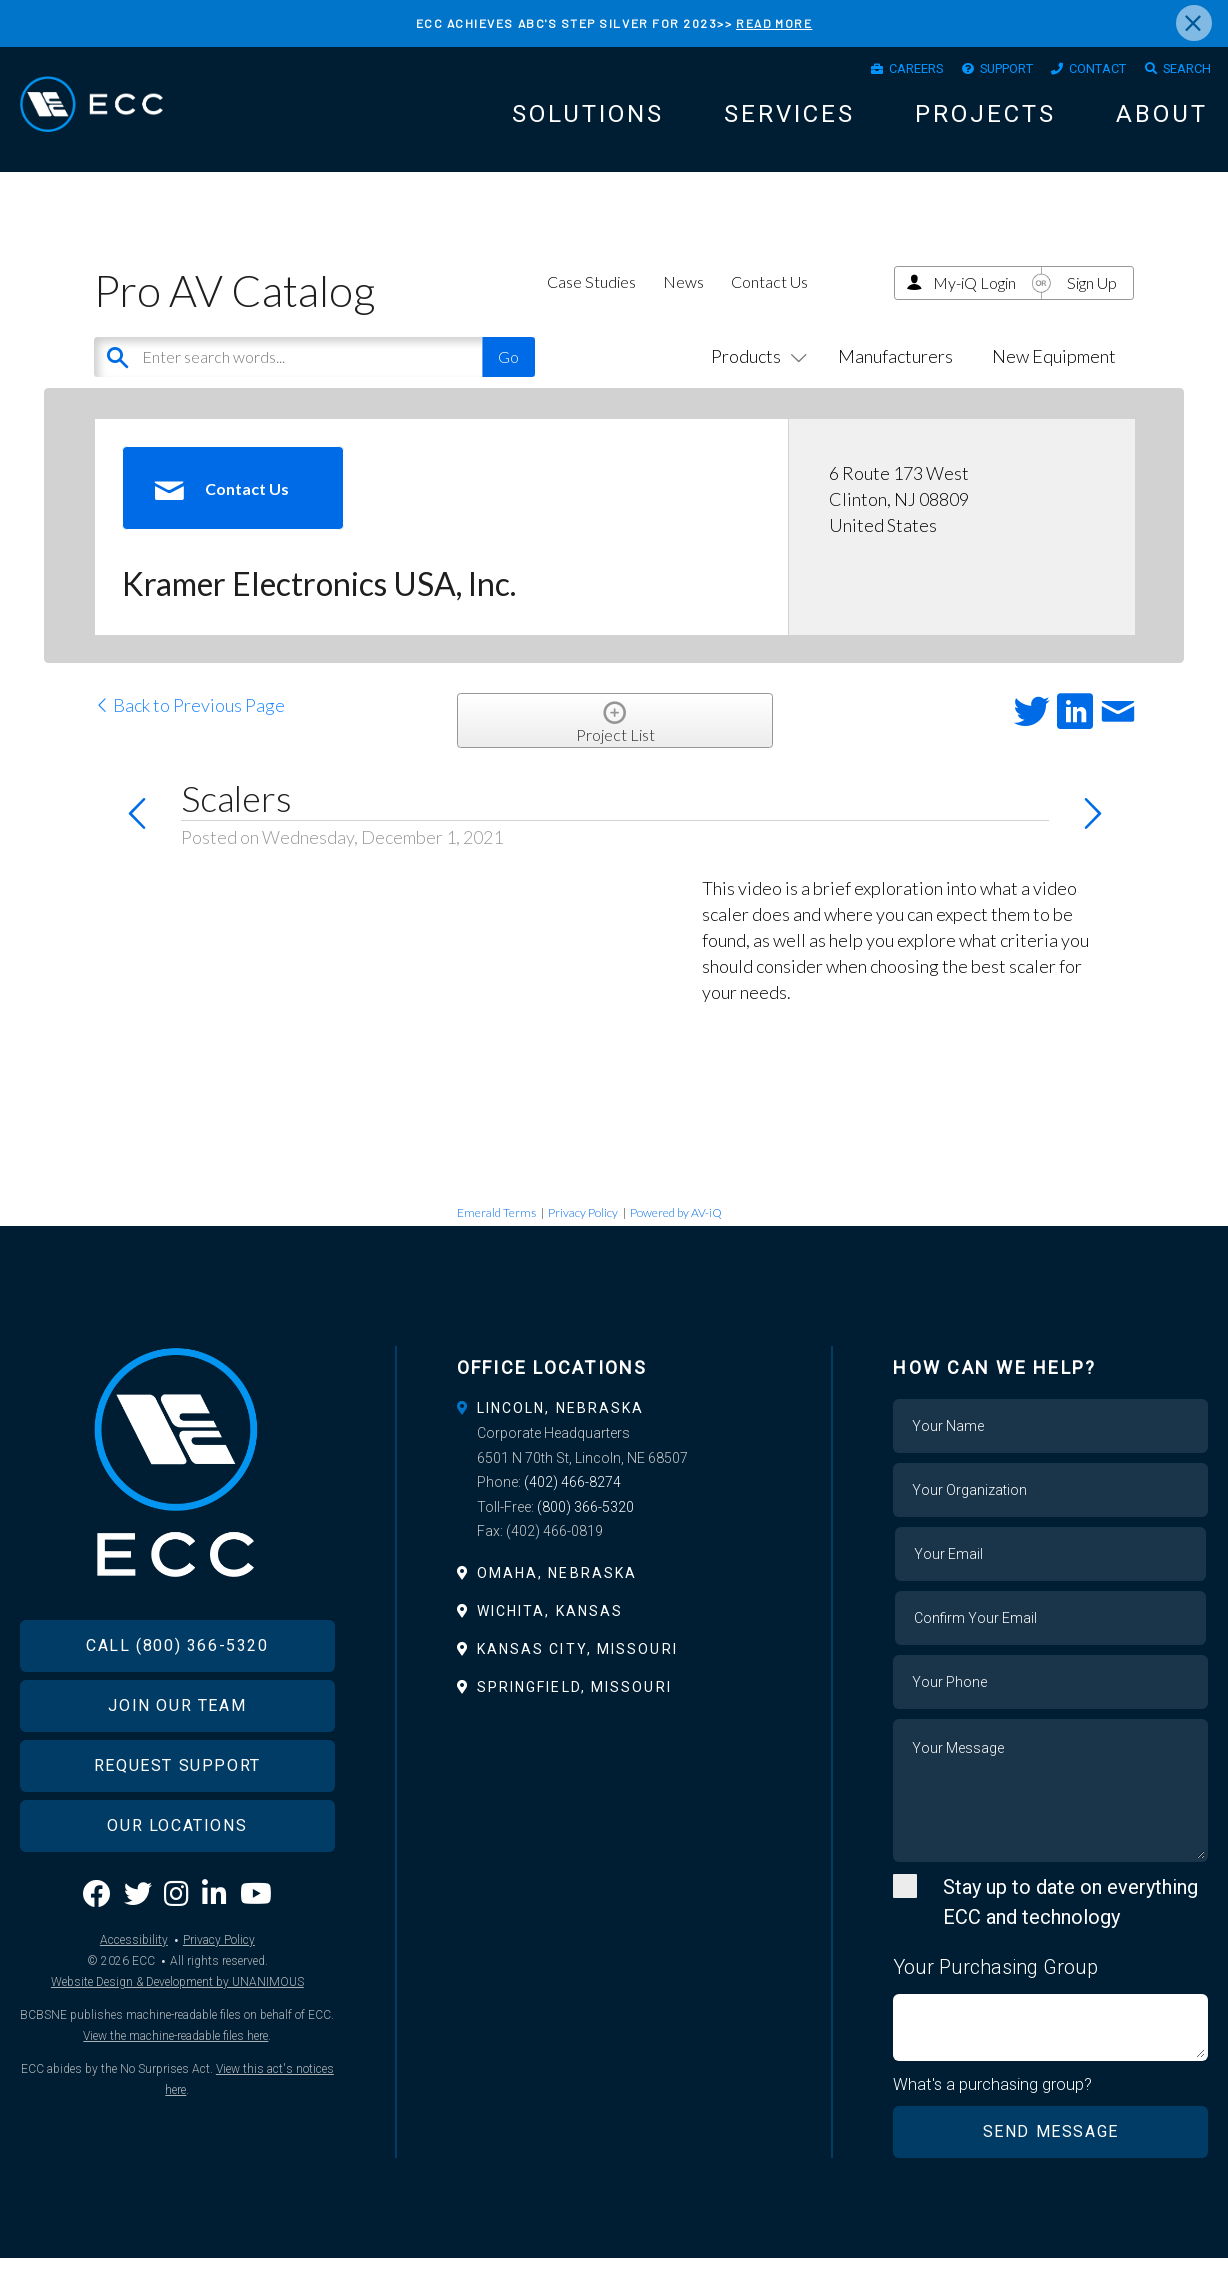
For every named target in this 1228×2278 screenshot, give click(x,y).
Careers (870, 72)
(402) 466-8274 (572, 1502)
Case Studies (591, 300)
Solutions (588, 121)
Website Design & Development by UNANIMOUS (177, 2034)
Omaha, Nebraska (557, 1592)
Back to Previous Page (189, 725)
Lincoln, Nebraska (561, 1428)
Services (789, 121)
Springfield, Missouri (574, 1707)
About (1162, 121)
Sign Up (1092, 301)
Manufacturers (895, 376)
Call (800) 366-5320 (177, 1698)
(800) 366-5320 (585, 1526)
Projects (985, 121)
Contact (1080, 72)
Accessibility (134, 1992)
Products (755, 376)
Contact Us (769, 300)
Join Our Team (177, 1758)
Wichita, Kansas (550, 1631)
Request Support (177, 1818)
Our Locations (177, 1878)
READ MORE (774, 23)
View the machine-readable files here (175, 2088)
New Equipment (1054, 376)
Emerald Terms (496, 1232)
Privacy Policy (583, 1232)
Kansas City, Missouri (577, 1669)
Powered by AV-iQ (676, 1232)
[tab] (614, 1428)
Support (974, 72)
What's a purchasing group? (993, 2105)
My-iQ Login (974, 301)
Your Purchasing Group (995, 1987)
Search (1181, 72)
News (683, 300)
